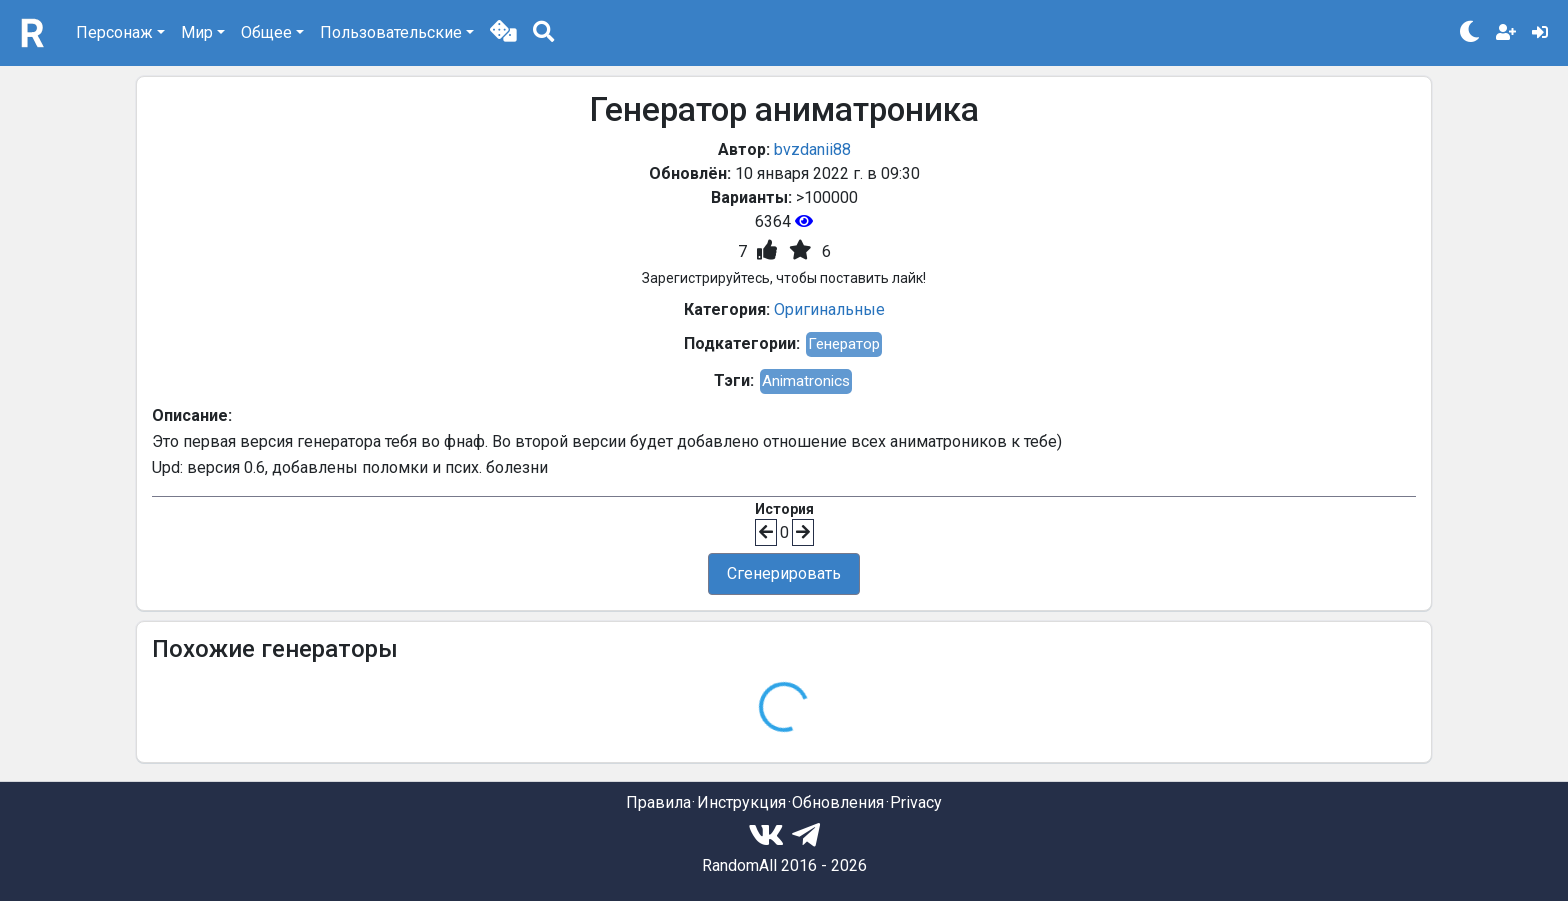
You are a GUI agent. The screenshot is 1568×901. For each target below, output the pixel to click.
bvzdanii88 (812, 149)
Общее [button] (266, 32)
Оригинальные (829, 309)
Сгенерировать (784, 573)
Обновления (838, 802)
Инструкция (741, 802)
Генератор (844, 344)
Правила (658, 802)
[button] (503, 33)
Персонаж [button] (114, 32)
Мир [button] (197, 32)
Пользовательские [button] (391, 32)
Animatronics (806, 381)
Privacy (916, 802)
